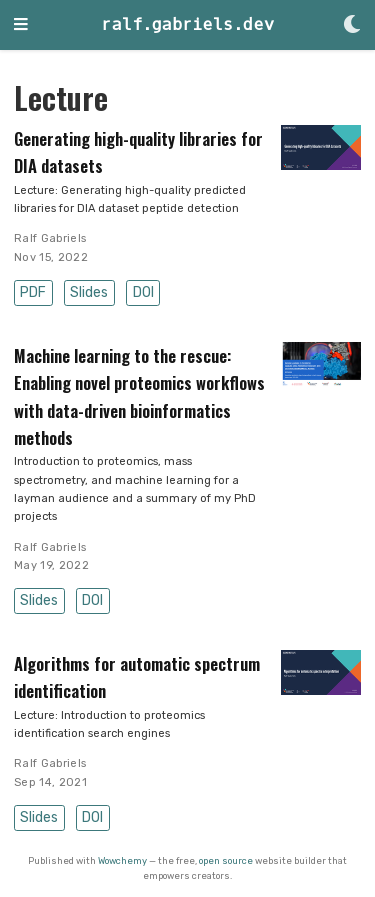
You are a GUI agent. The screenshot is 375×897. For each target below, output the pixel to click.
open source (226, 860)
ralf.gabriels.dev (187, 24)
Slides (89, 292)
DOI (143, 292)
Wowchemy (122, 860)
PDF (33, 292)
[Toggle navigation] (21, 25)
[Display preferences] (352, 25)
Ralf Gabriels (50, 238)
